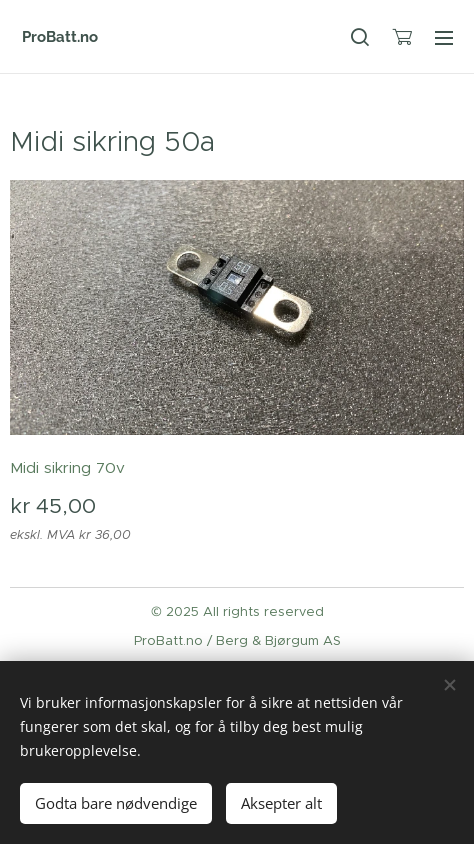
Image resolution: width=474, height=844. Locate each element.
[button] (360, 37)
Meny (444, 38)
